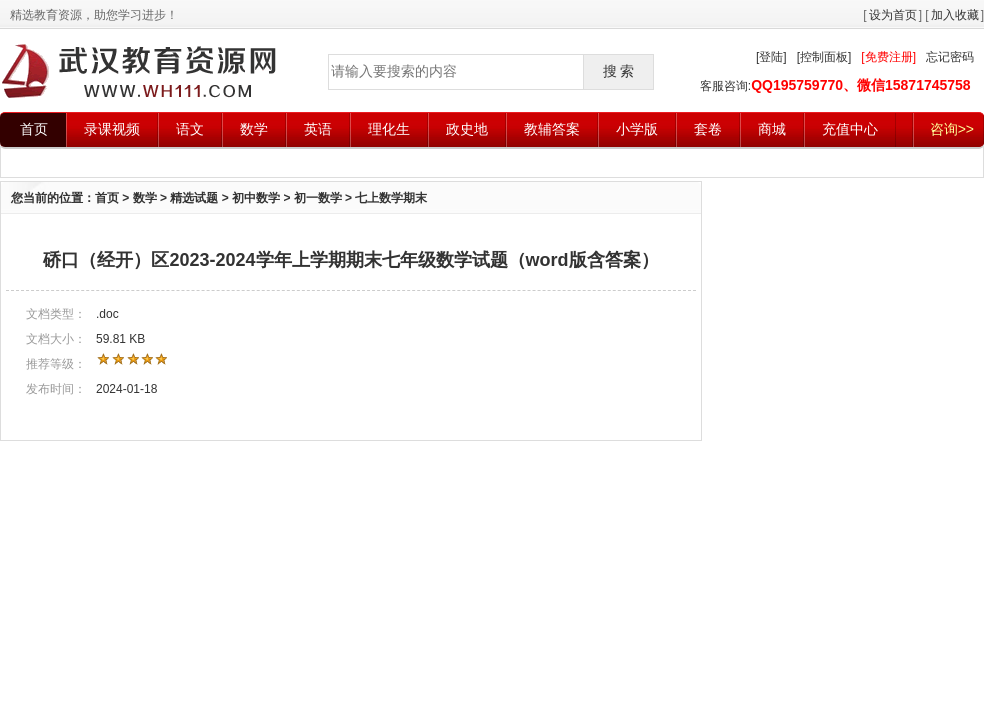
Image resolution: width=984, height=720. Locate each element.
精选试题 (194, 198)
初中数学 (256, 198)
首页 (34, 129)
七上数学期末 (391, 198)
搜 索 (619, 71)
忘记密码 (950, 57)
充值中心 (850, 129)
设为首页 (893, 15)
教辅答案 (552, 129)
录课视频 (112, 129)
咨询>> (952, 129)
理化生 (389, 129)
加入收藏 (955, 15)
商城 (772, 129)
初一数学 (318, 198)
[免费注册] (888, 57)
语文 (190, 129)
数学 (254, 129)
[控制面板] (824, 57)
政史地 (467, 129)
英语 (318, 129)
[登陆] (771, 57)
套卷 (708, 129)
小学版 (637, 129)
